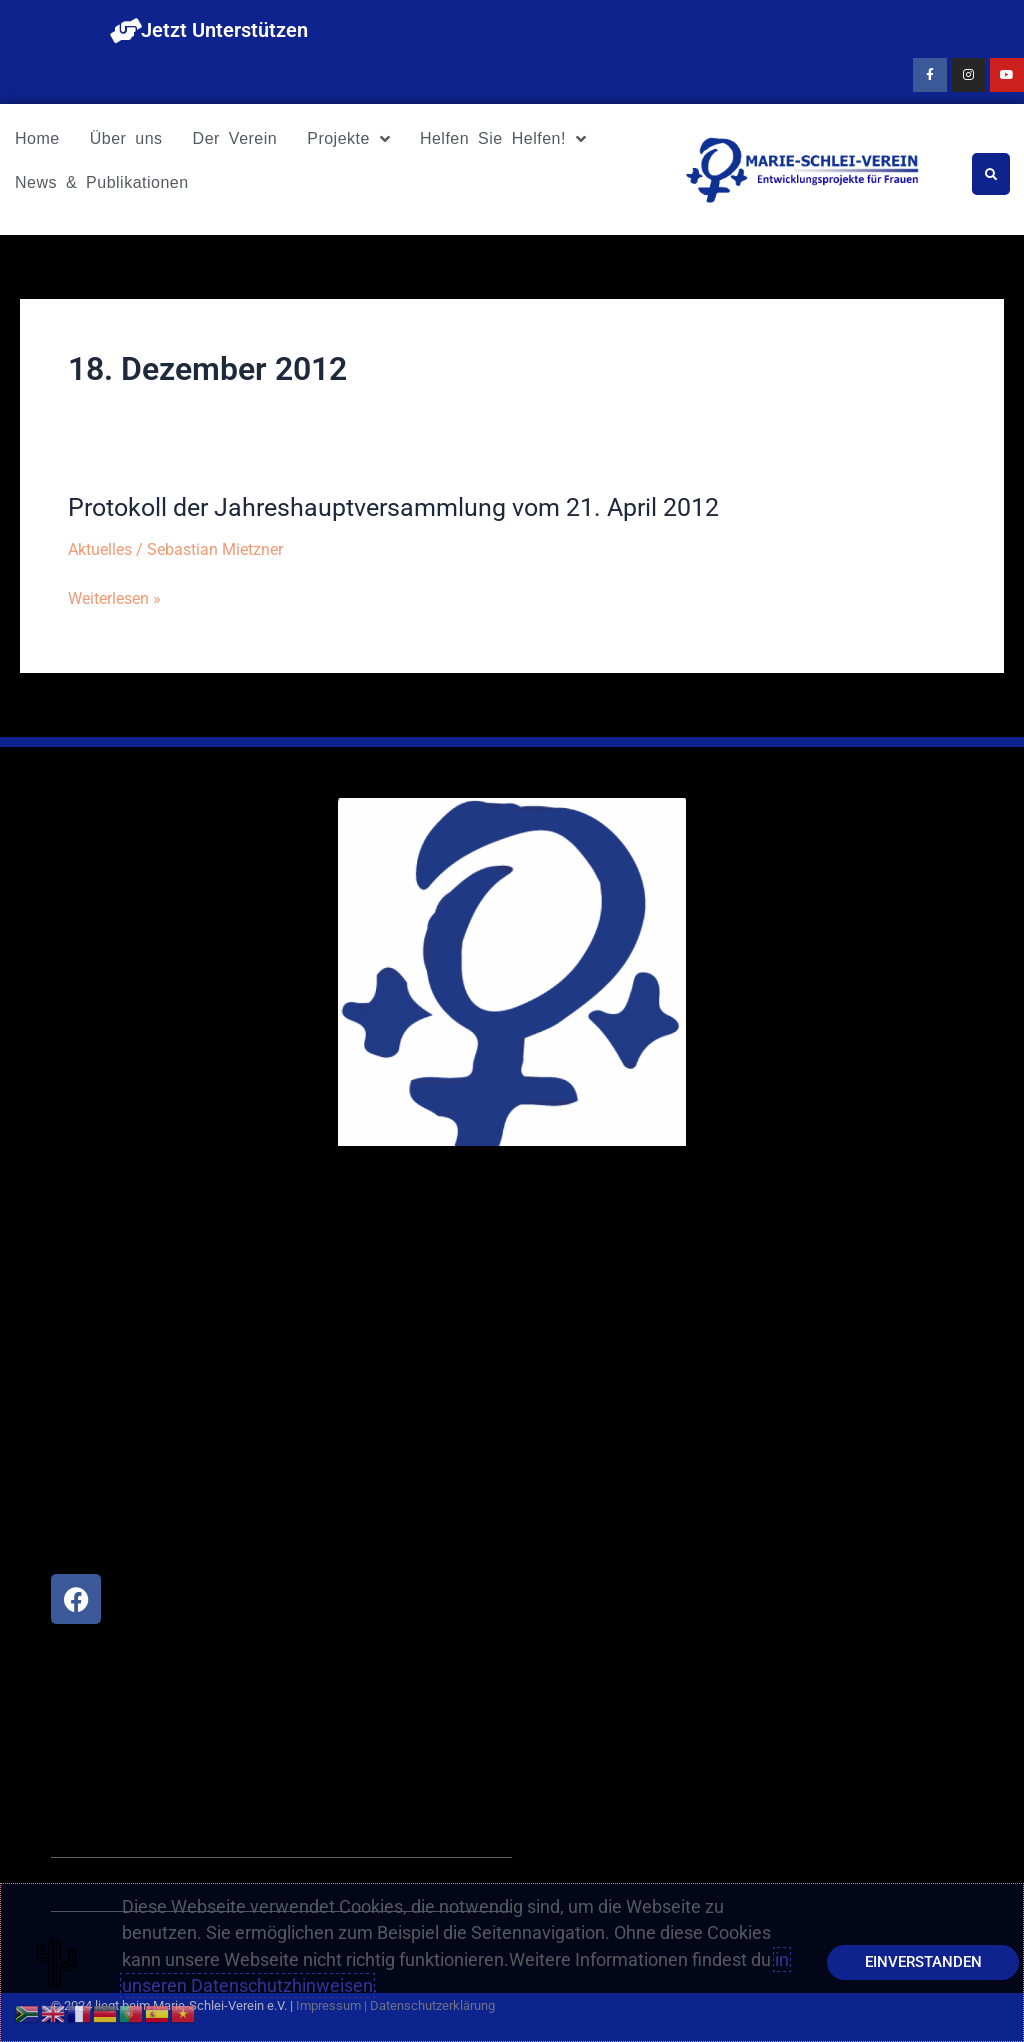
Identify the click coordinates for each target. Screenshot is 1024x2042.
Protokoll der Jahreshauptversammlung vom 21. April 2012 (408, 507)
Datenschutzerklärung (432, 2005)
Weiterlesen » (114, 598)
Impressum (328, 2005)
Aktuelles (100, 549)
